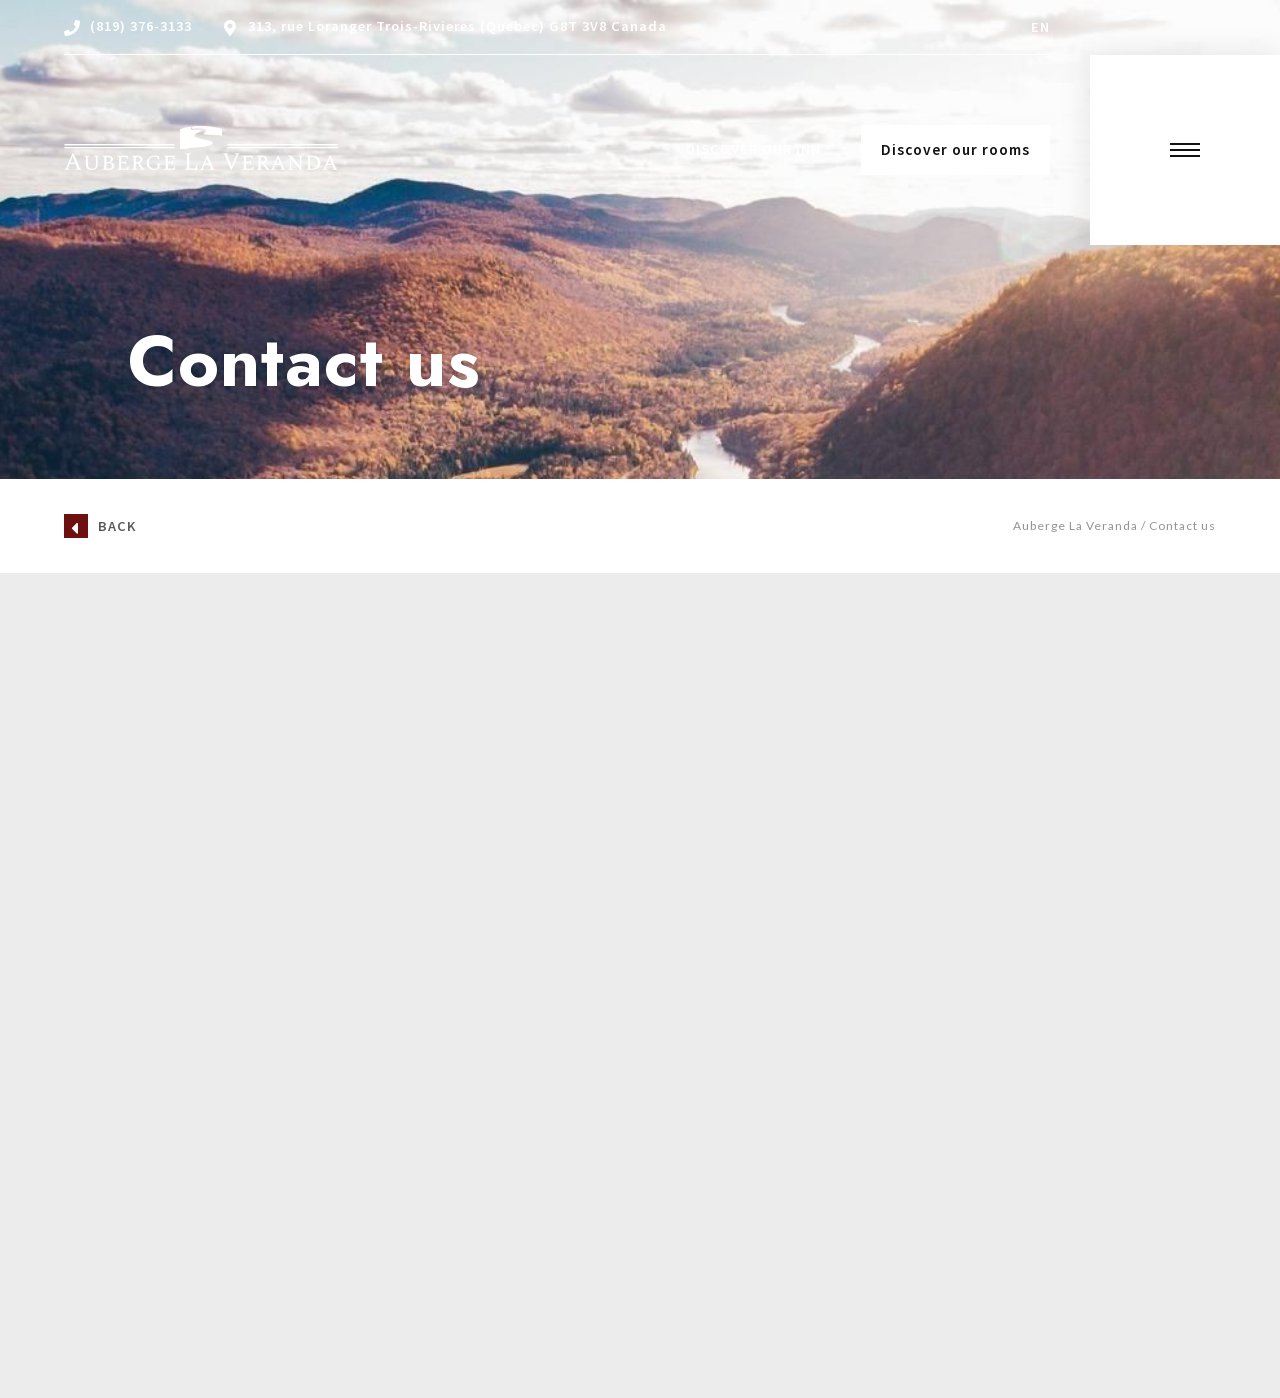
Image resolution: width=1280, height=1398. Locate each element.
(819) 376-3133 (141, 26)
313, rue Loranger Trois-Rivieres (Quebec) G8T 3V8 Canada (457, 26)
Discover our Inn (753, 149)
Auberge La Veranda (1075, 525)
